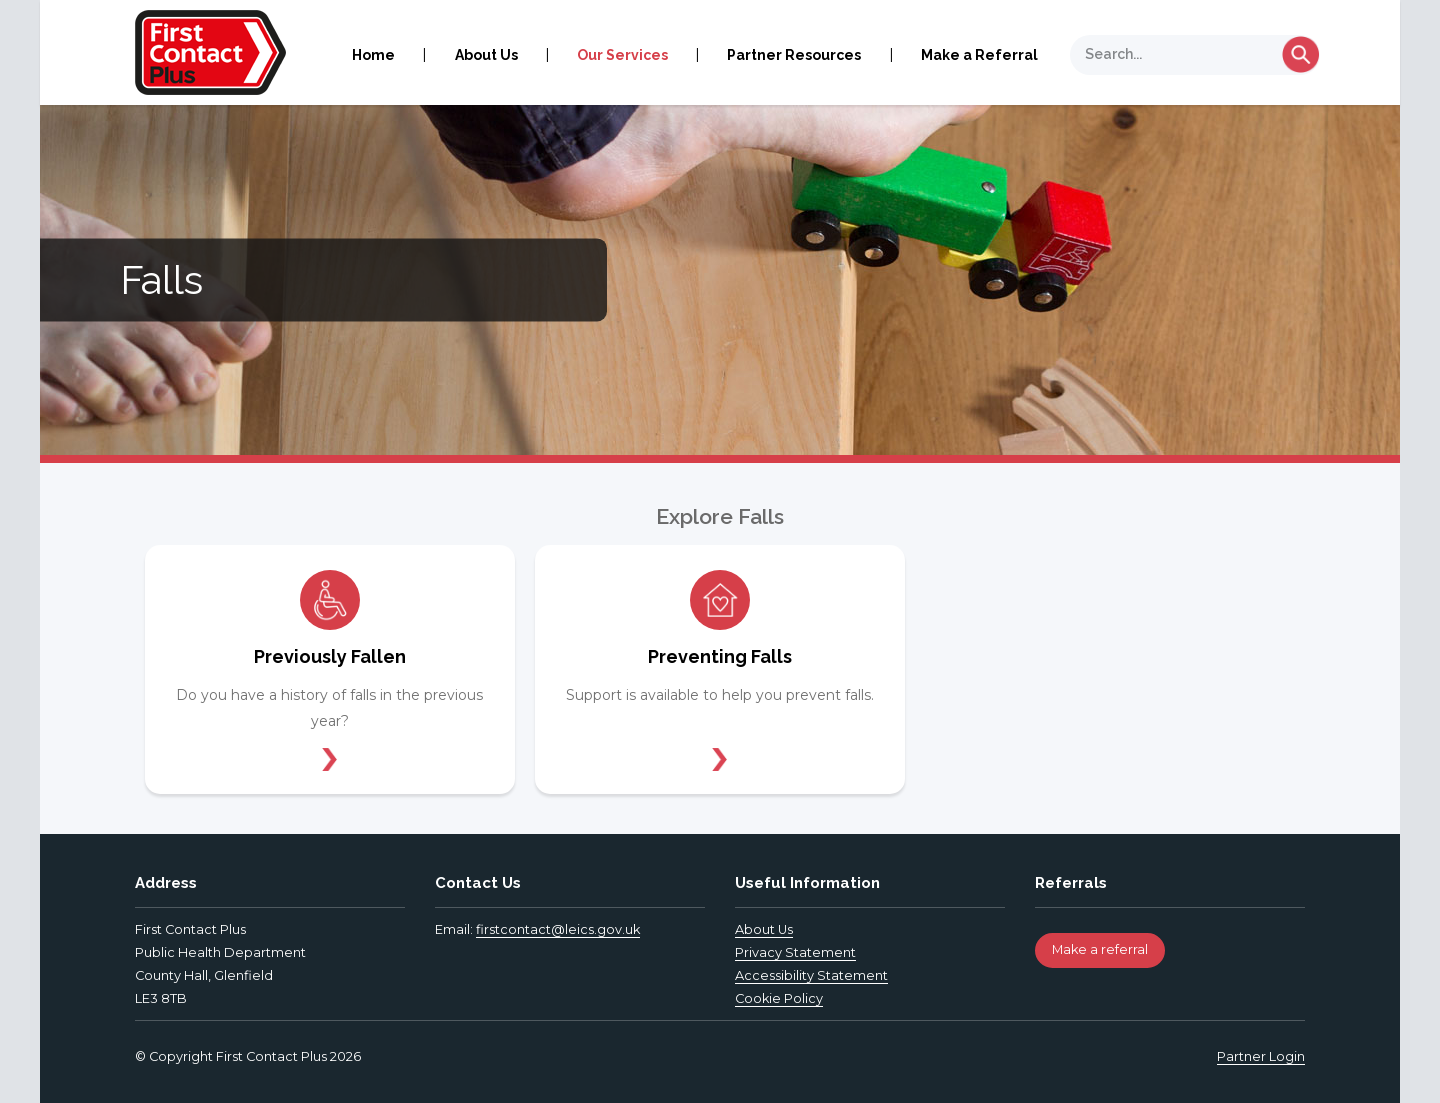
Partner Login (1261, 1056)
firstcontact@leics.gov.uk (558, 929)
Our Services (622, 55)
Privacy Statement (795, 952)
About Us (486, 55)
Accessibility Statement (811, 975)
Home (373, 55)
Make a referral (1100, 949)
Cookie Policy (779, 998)
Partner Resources (794, 55)
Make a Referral (979, 55)
